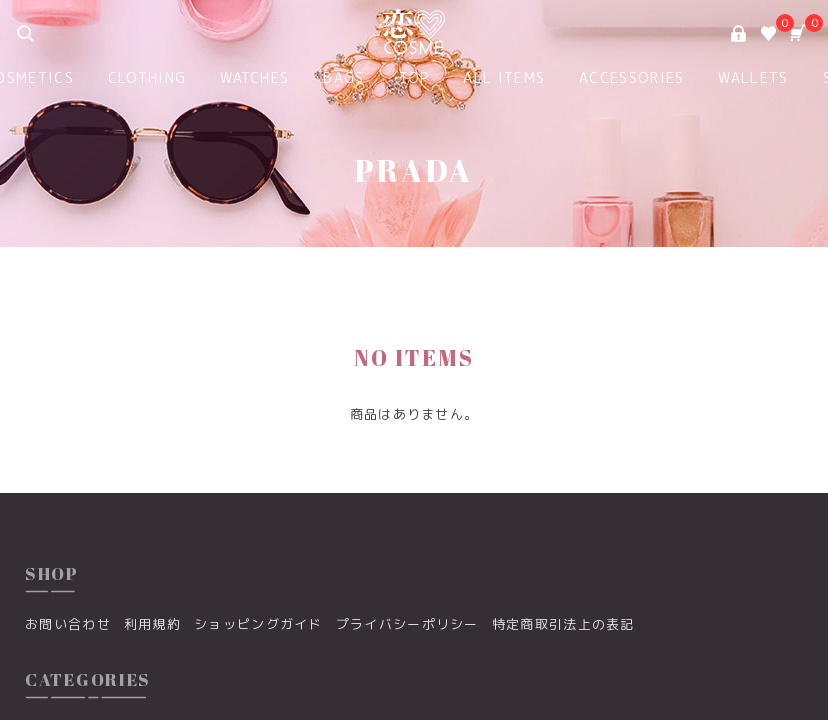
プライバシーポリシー (407, 624)
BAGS (343, 77)
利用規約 (152, 624)
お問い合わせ (68, 624)
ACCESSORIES (631, 77)
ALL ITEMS (504, 77)
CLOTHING (147, 77)
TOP (414, 77)
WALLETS (753, 77)
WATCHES (254, 77)
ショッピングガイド (258, 624)
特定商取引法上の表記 (563, 624)
